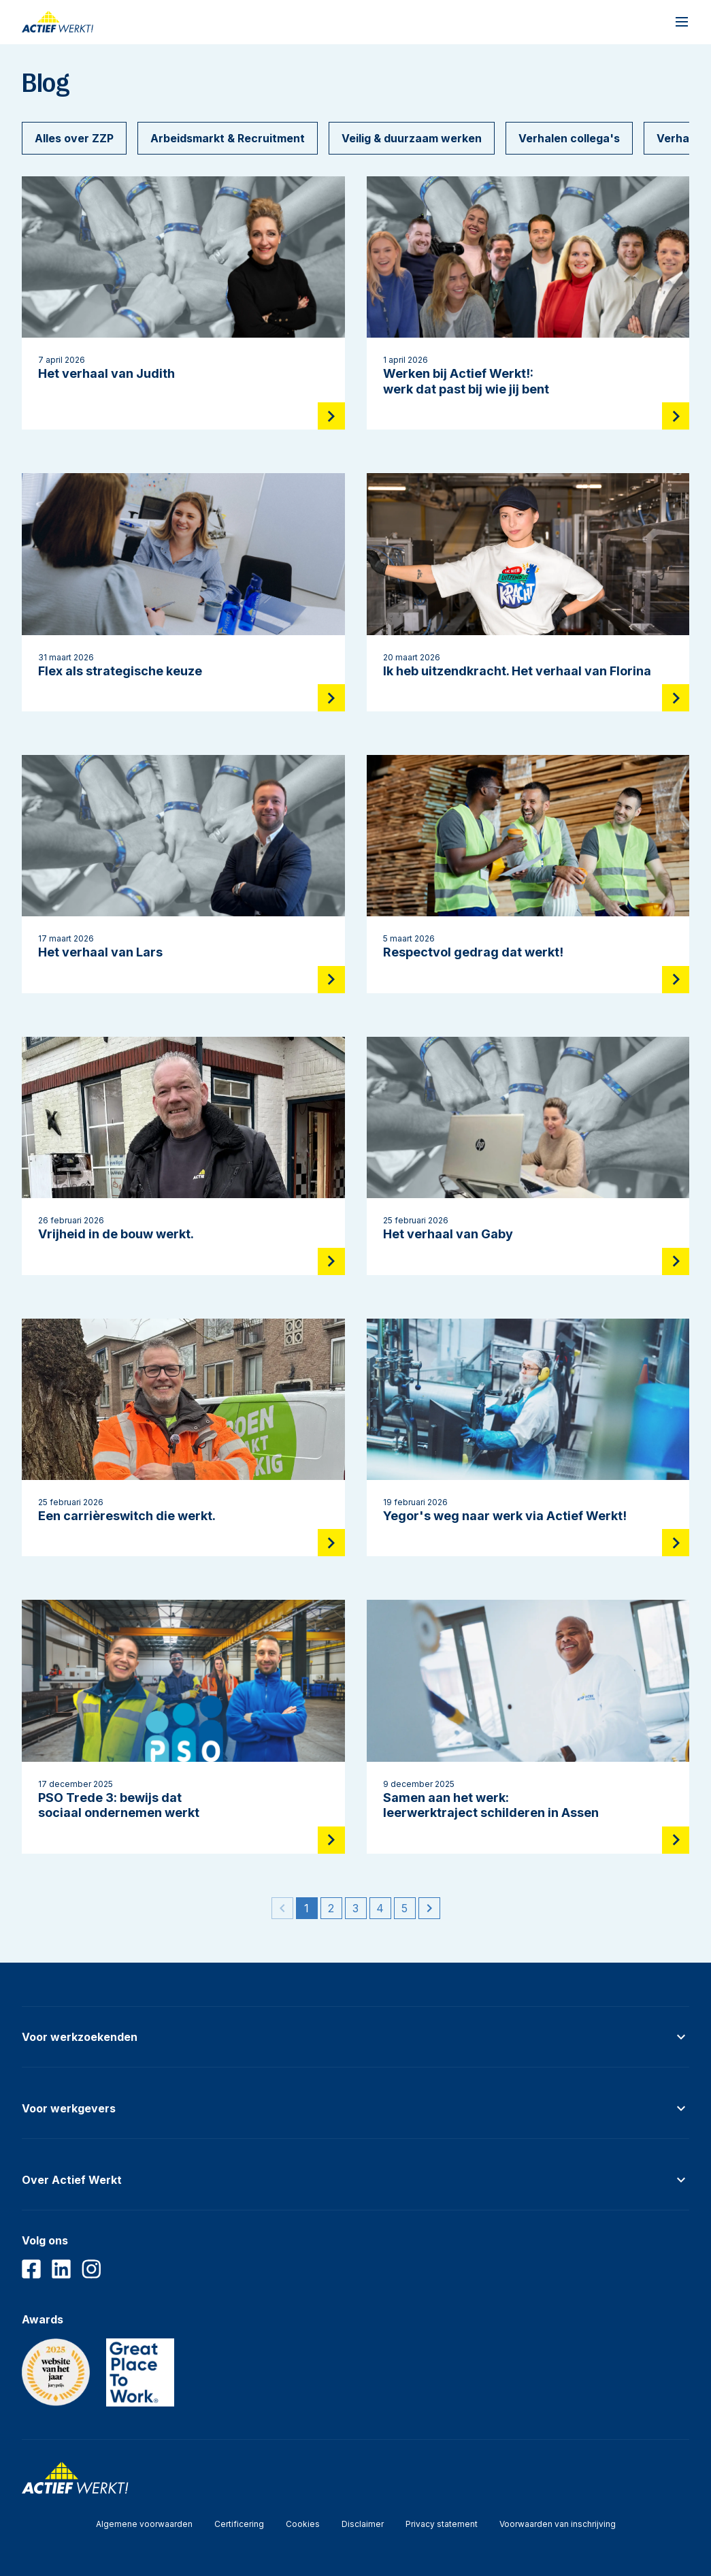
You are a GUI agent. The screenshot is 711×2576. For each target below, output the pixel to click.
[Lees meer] (331, 416)
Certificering (239, 2524)
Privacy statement (442, 2524)
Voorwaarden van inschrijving (557, 2524)
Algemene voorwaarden (144, 2524)
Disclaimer (363, 2524)
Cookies (303, 2524)
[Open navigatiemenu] (681, 21)
